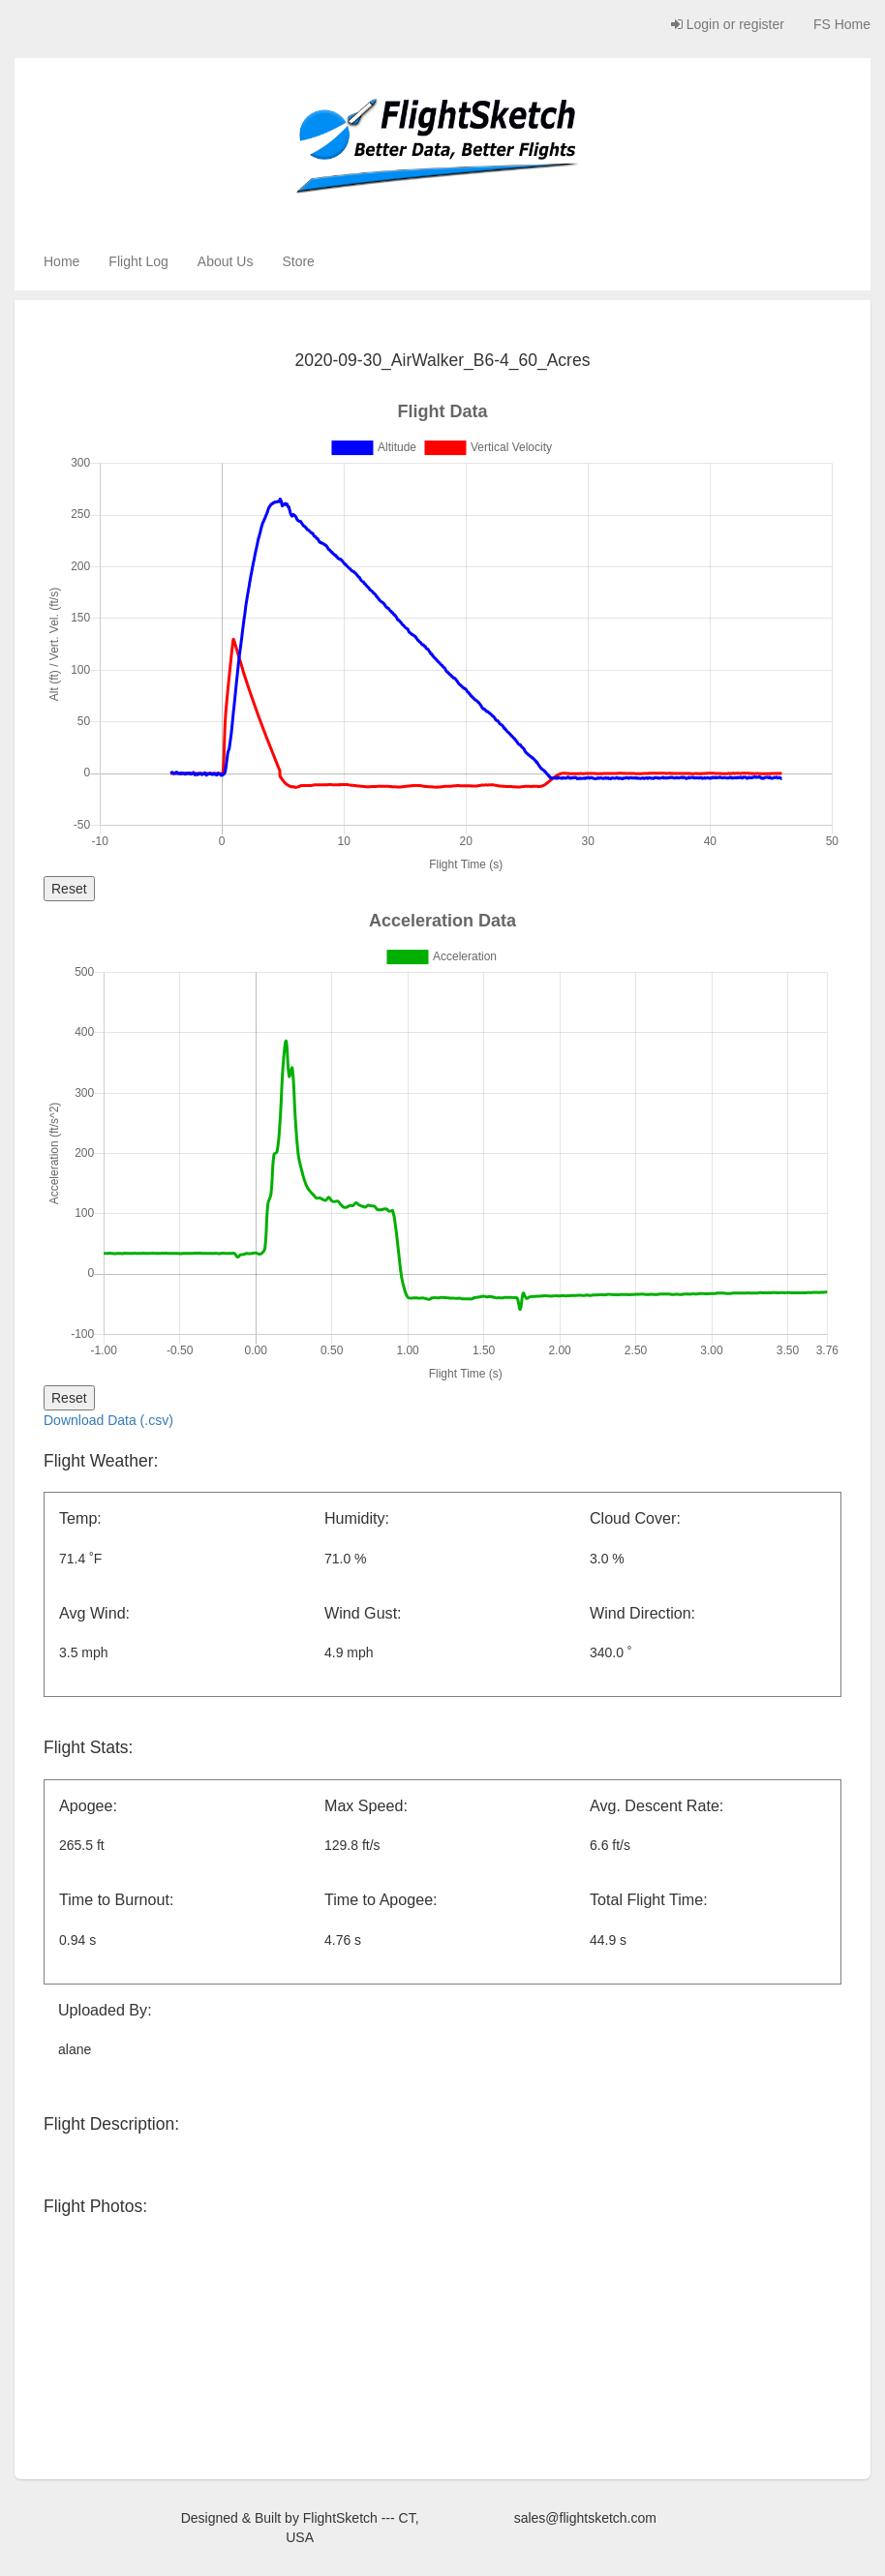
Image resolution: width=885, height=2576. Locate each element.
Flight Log (138, 261)
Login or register (727, 24)
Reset (69, 888)
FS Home (841, 24)
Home (61, 261)
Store (298, 261)
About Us (226, 261)
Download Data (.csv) (108, 1420)
